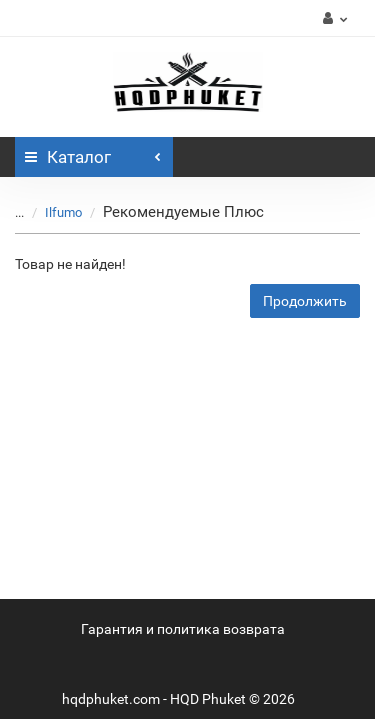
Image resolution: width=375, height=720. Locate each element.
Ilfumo (63, 212)
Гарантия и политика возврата (183, 629)
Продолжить (305, 301)
